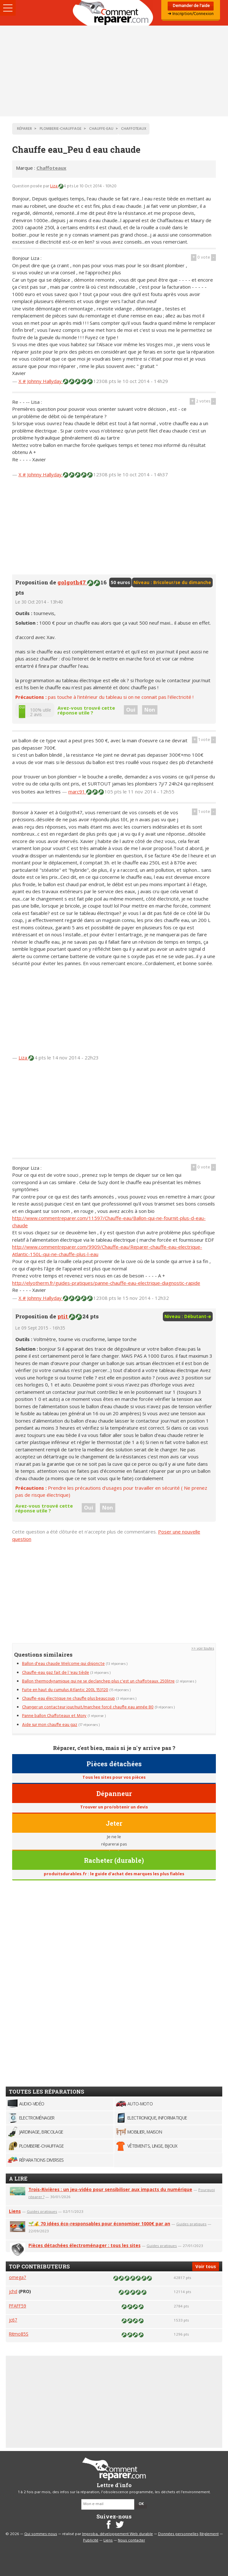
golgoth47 (72, 582)
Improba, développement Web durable (117, 2534)
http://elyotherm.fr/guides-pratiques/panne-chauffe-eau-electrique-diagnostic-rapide (106, 1283)
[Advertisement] (114, 71)
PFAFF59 (17, 2306)
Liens (15, 2211)
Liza (54, 186)
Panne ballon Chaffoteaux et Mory (54, 1716)
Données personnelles (178, 2534)
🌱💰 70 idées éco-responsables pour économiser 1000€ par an (99, 2224)
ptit (63, 1316)
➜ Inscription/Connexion (191, 14)
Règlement (209, 2534)
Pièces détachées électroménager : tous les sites (84, 2245)
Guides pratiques (42, 2211)
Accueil (114, 13)
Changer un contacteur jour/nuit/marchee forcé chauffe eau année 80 (88, 1707)
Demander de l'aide (191, 6)
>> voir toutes (202, 1648)
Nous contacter (131, 2540)
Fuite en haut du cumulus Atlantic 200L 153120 (65, 1690)
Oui (130, 709)
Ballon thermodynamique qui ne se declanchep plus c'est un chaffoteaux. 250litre (98, 1681)
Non (149, 709)
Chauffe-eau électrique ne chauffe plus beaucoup (68, 1698)
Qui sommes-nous (40, 2534)
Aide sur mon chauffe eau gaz (49, 1724)
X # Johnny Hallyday (41, 381)
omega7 (17, 2277)
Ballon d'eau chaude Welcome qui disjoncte (63, 1663)
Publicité (90, 2540)
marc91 (77, 791)
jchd (13, 2291)
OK (141, 2504)
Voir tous (205, 2266)
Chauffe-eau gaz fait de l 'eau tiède (55, 1672)
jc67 (13, 2320)
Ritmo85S (18, 2334)
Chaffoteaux (51, 168)
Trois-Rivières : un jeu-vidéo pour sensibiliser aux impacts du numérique (110, 2189)
